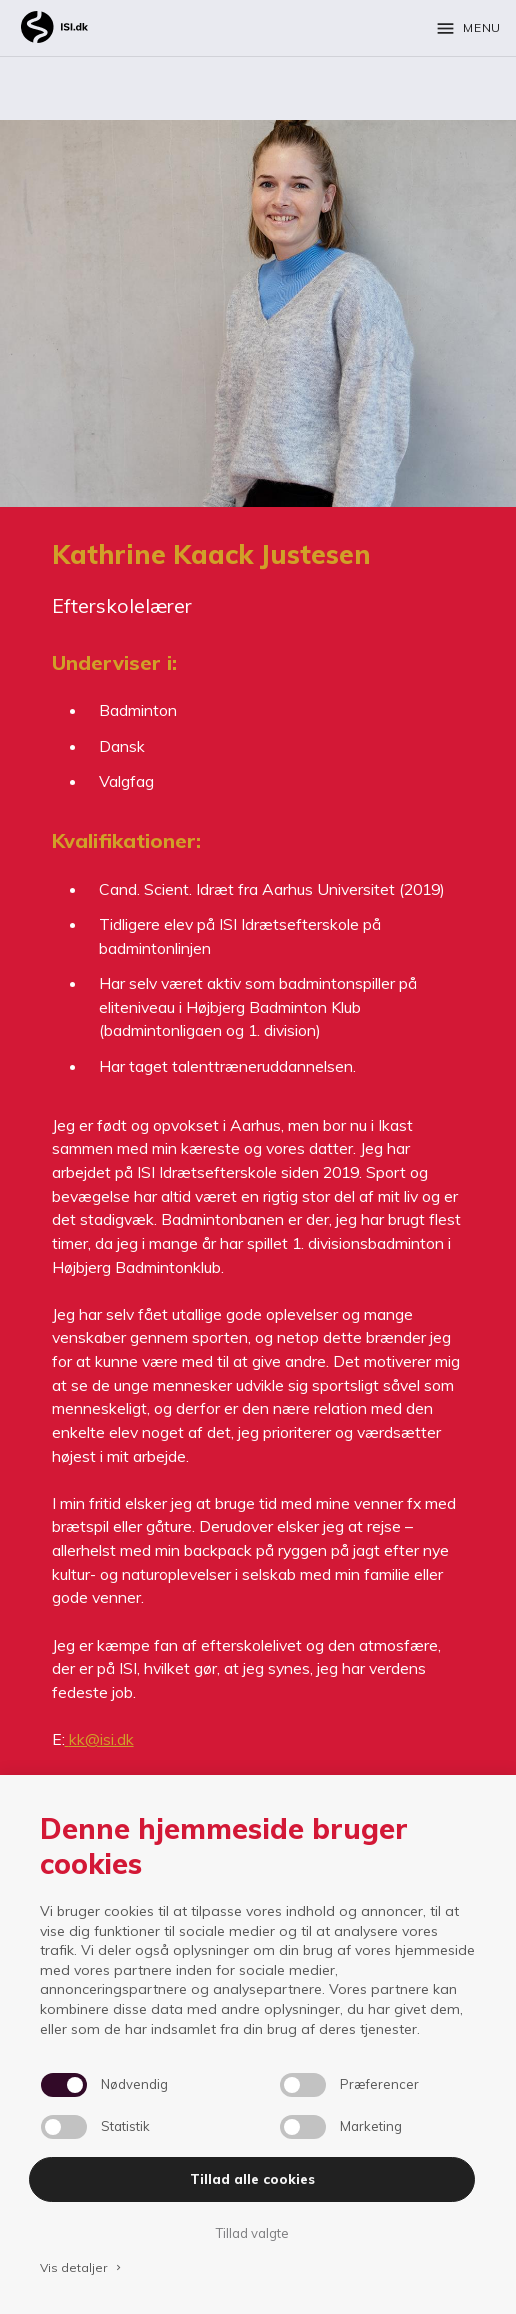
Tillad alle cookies (252, 2179)
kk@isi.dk (101, 1739)
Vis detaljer (82, 2267)
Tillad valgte (252, 2233)
